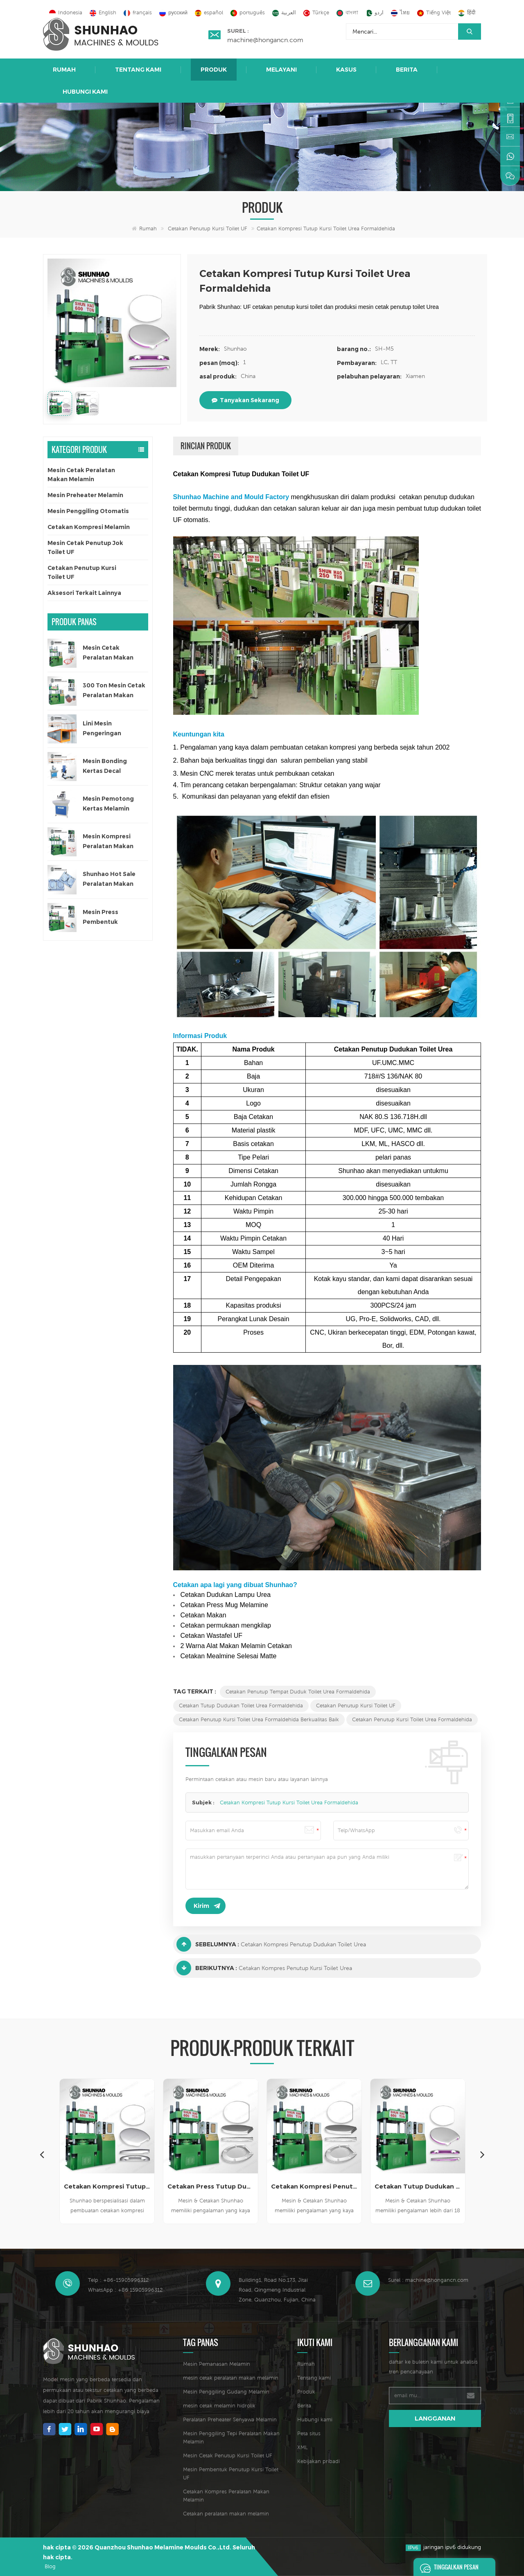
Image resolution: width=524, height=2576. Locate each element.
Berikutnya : (206, 1968)
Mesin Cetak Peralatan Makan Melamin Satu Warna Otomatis (113, 653)
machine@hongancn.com (265, 39)
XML (302, 2447)
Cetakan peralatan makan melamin (226, 2514)
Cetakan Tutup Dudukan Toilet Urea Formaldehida (241, 1705)
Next (482, 2154)
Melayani (281, 69)
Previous (42, 2154)
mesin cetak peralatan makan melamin (230, 2378)
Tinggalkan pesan (447, 2567)
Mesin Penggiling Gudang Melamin (226, 2392)
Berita (407, 69)
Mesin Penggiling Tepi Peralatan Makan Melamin (231, 2437)
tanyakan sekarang (245, 400)
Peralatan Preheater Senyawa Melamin (230, 2419)
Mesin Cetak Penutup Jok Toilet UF (85, 547)
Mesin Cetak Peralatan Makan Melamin (81, 474)
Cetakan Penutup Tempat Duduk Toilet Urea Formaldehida (298, 1692)
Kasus (346, 69)
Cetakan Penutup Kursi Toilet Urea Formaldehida (412, 1719)
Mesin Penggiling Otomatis (88, 511)
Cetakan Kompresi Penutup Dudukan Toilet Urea (303, 1944)
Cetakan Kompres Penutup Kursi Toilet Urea (295, 1968)
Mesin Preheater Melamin (85, 495)
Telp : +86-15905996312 (118, 2280)
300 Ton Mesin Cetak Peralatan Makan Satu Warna (114, 691)
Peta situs (309, 2433)
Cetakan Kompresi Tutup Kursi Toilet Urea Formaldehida (289, 1802)
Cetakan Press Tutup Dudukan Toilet (210, 2186)
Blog (50, 2566)
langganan (435, 2418)
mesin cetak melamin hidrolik (219, 2406)
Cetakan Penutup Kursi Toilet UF (207, 228)
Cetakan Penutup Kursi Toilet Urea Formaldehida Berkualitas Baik (259, 1719)
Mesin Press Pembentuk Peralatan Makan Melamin (108, 917)
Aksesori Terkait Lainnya (84, 593)
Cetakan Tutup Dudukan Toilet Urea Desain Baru (418, 2186)
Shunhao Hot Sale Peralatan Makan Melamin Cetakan (109, 879)
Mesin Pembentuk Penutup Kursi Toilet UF (230, 2473)
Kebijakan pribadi (318, 2461)
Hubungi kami (85, 91)
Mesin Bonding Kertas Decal (105, 766)
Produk (214, 69)
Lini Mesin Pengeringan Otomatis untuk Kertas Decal (107, 729)
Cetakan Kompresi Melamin (88, 527)
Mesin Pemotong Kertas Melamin (108, 803)
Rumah (64, 69)
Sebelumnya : (207, 1944)
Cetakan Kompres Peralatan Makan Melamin (226, 2495)
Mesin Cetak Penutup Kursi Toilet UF (227, 2455)
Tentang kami (138, 69)
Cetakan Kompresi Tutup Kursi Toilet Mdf (107, 2186)
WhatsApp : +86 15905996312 (125, 2290)
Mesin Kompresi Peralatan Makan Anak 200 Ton (108, 842)
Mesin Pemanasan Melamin (216, 2364)
